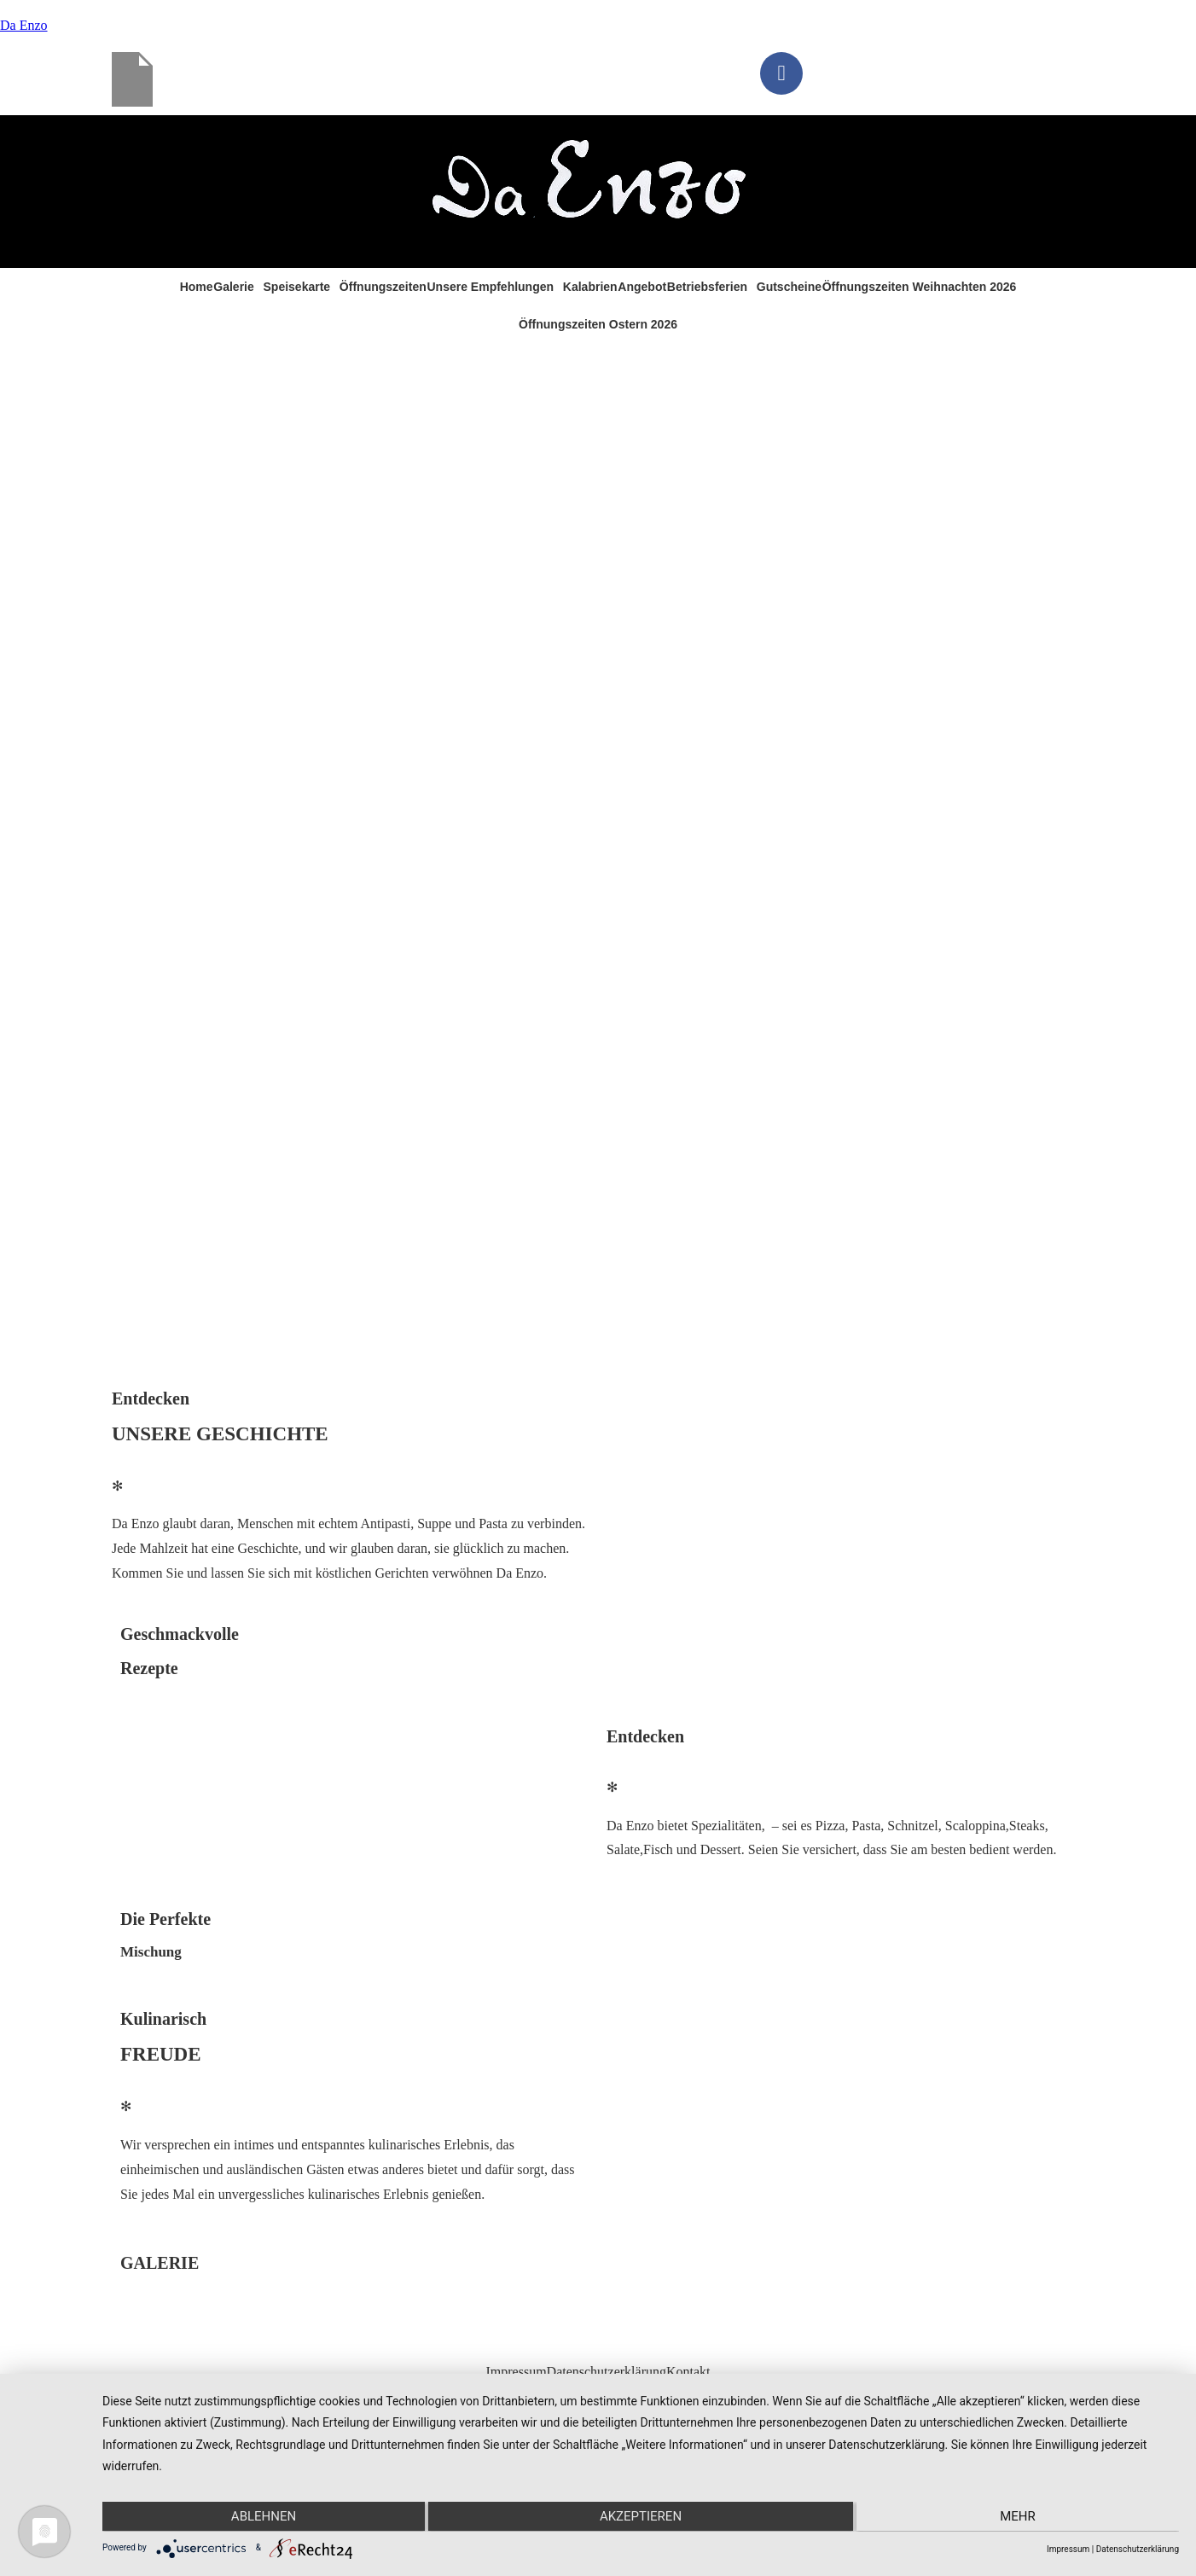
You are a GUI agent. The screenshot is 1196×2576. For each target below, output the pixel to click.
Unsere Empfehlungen (490, 287)
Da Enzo (24, 25)
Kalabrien (590, 287)
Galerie (233, 287)
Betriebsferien (707, 287)
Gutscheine (789, 287)
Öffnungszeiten (383, 287)
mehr (1018, 2516)
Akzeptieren (641, 2516)
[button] (238, 286)
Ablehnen (262, 2516)
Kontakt (688, 2372)
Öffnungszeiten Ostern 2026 (598, 324)
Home (196, 287)
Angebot (642, 287)
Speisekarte (297, 287)
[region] (598, 858)
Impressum (515, 2372)
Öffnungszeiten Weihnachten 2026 (919, 287)
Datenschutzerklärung (606, 2372)
